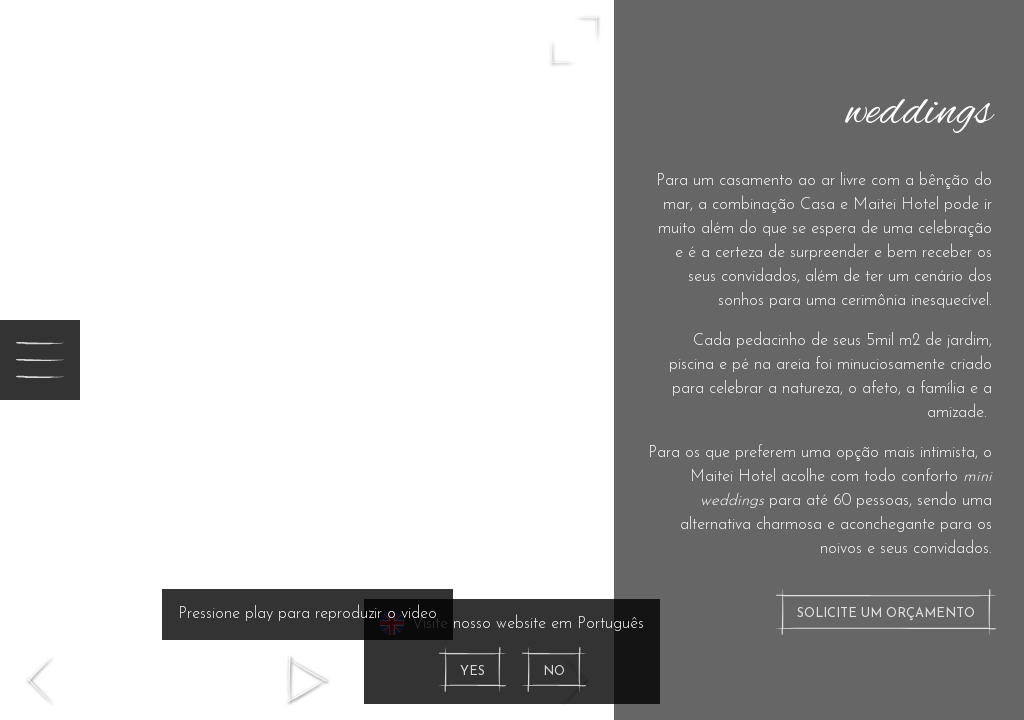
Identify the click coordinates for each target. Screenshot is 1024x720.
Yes (472, 671)
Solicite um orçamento (886, 613)
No (554, 671)
